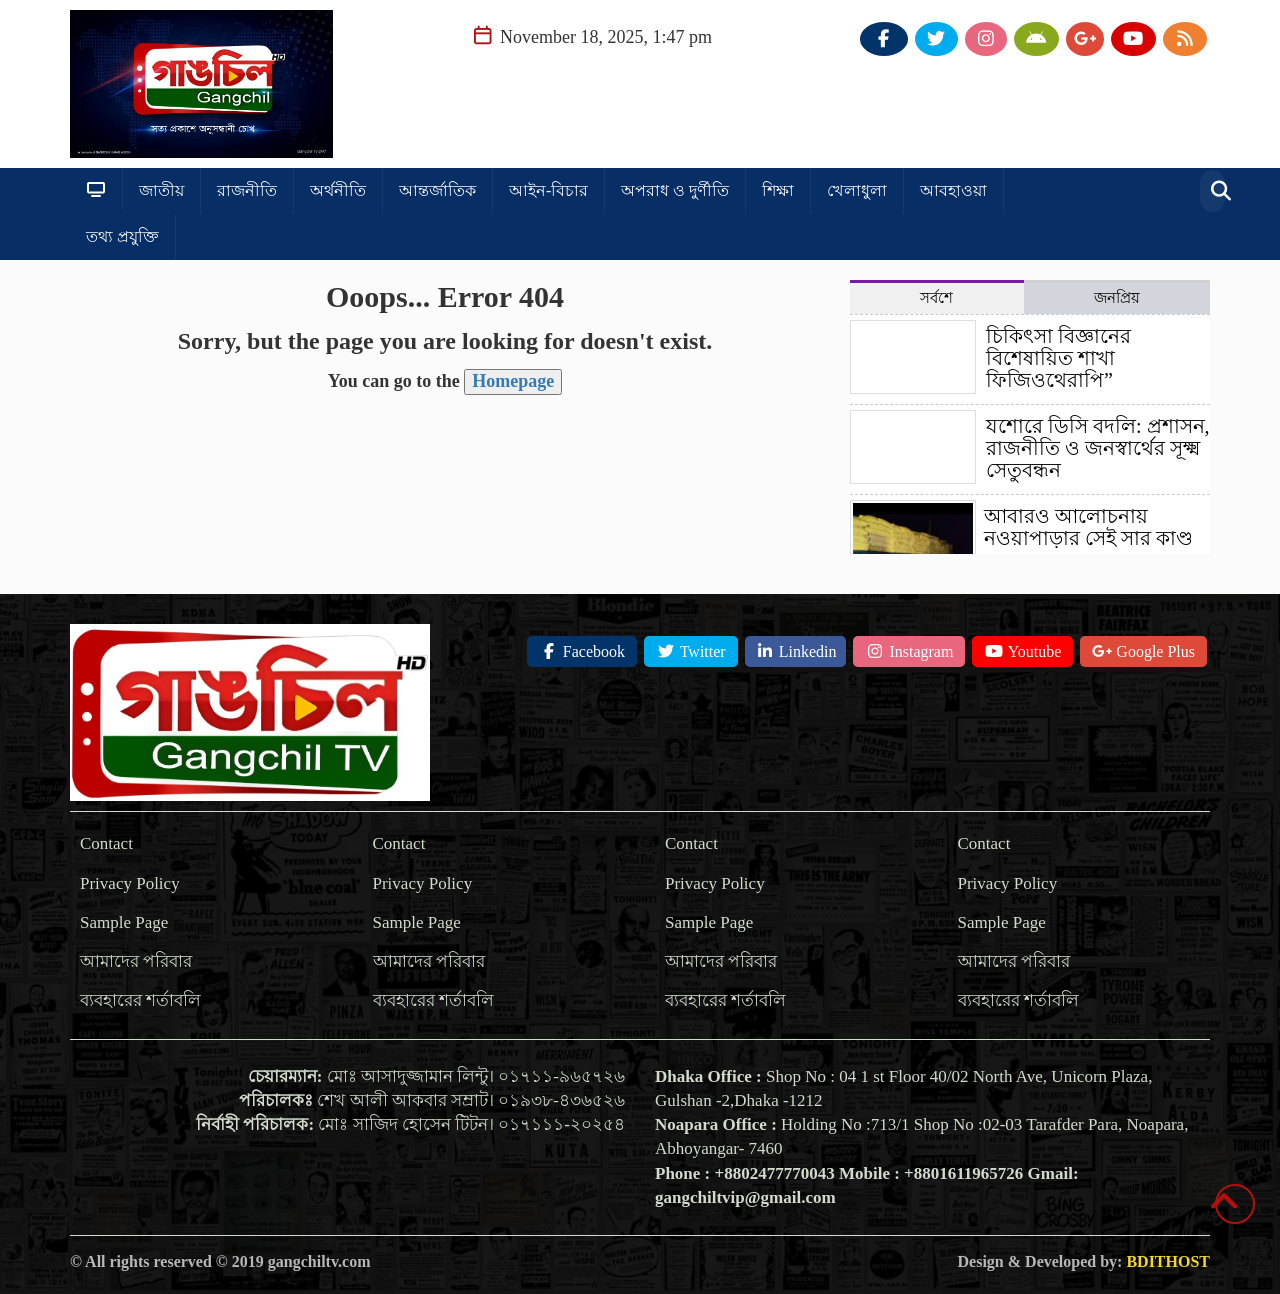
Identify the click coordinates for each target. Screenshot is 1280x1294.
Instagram (909, 651)
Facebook (582, 651)
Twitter (691, 651)
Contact (106, 843)
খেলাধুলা (857, 190)
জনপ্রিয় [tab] (1117, 298)
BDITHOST (1168, 1261)
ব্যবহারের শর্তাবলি (140, 1000)
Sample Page (124, 922)
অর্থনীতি (338, 190)
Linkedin (796, 651)
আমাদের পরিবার (136, 961)
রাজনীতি (247, 190)
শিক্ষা (778, 190)
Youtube (1022, 651)
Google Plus (1143, 651)
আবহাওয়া (953, 190)
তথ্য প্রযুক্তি (122, 236)
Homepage (513, 381)
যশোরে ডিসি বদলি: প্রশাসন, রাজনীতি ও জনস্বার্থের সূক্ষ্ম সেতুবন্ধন (1098, 448)
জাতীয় (161, 190)
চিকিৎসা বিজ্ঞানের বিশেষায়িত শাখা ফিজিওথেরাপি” (1058, 358)
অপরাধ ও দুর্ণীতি (675, 190)
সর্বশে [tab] (936, 298)
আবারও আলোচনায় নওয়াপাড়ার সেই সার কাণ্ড (1088, 527)
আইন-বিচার (548, 190)
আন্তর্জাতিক (437, 190)
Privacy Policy (130, 883)
